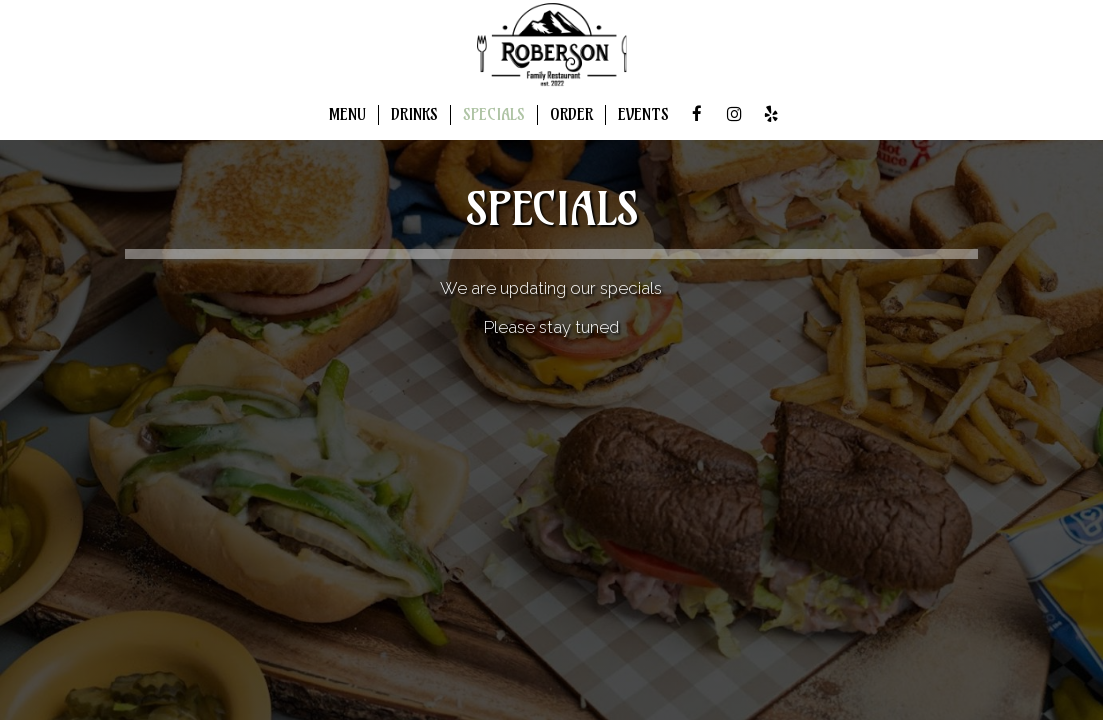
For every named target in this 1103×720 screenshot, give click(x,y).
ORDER (571, 114)
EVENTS (643, 114)
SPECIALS (494, 114)
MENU (347, 114)
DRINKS (414, 114)
